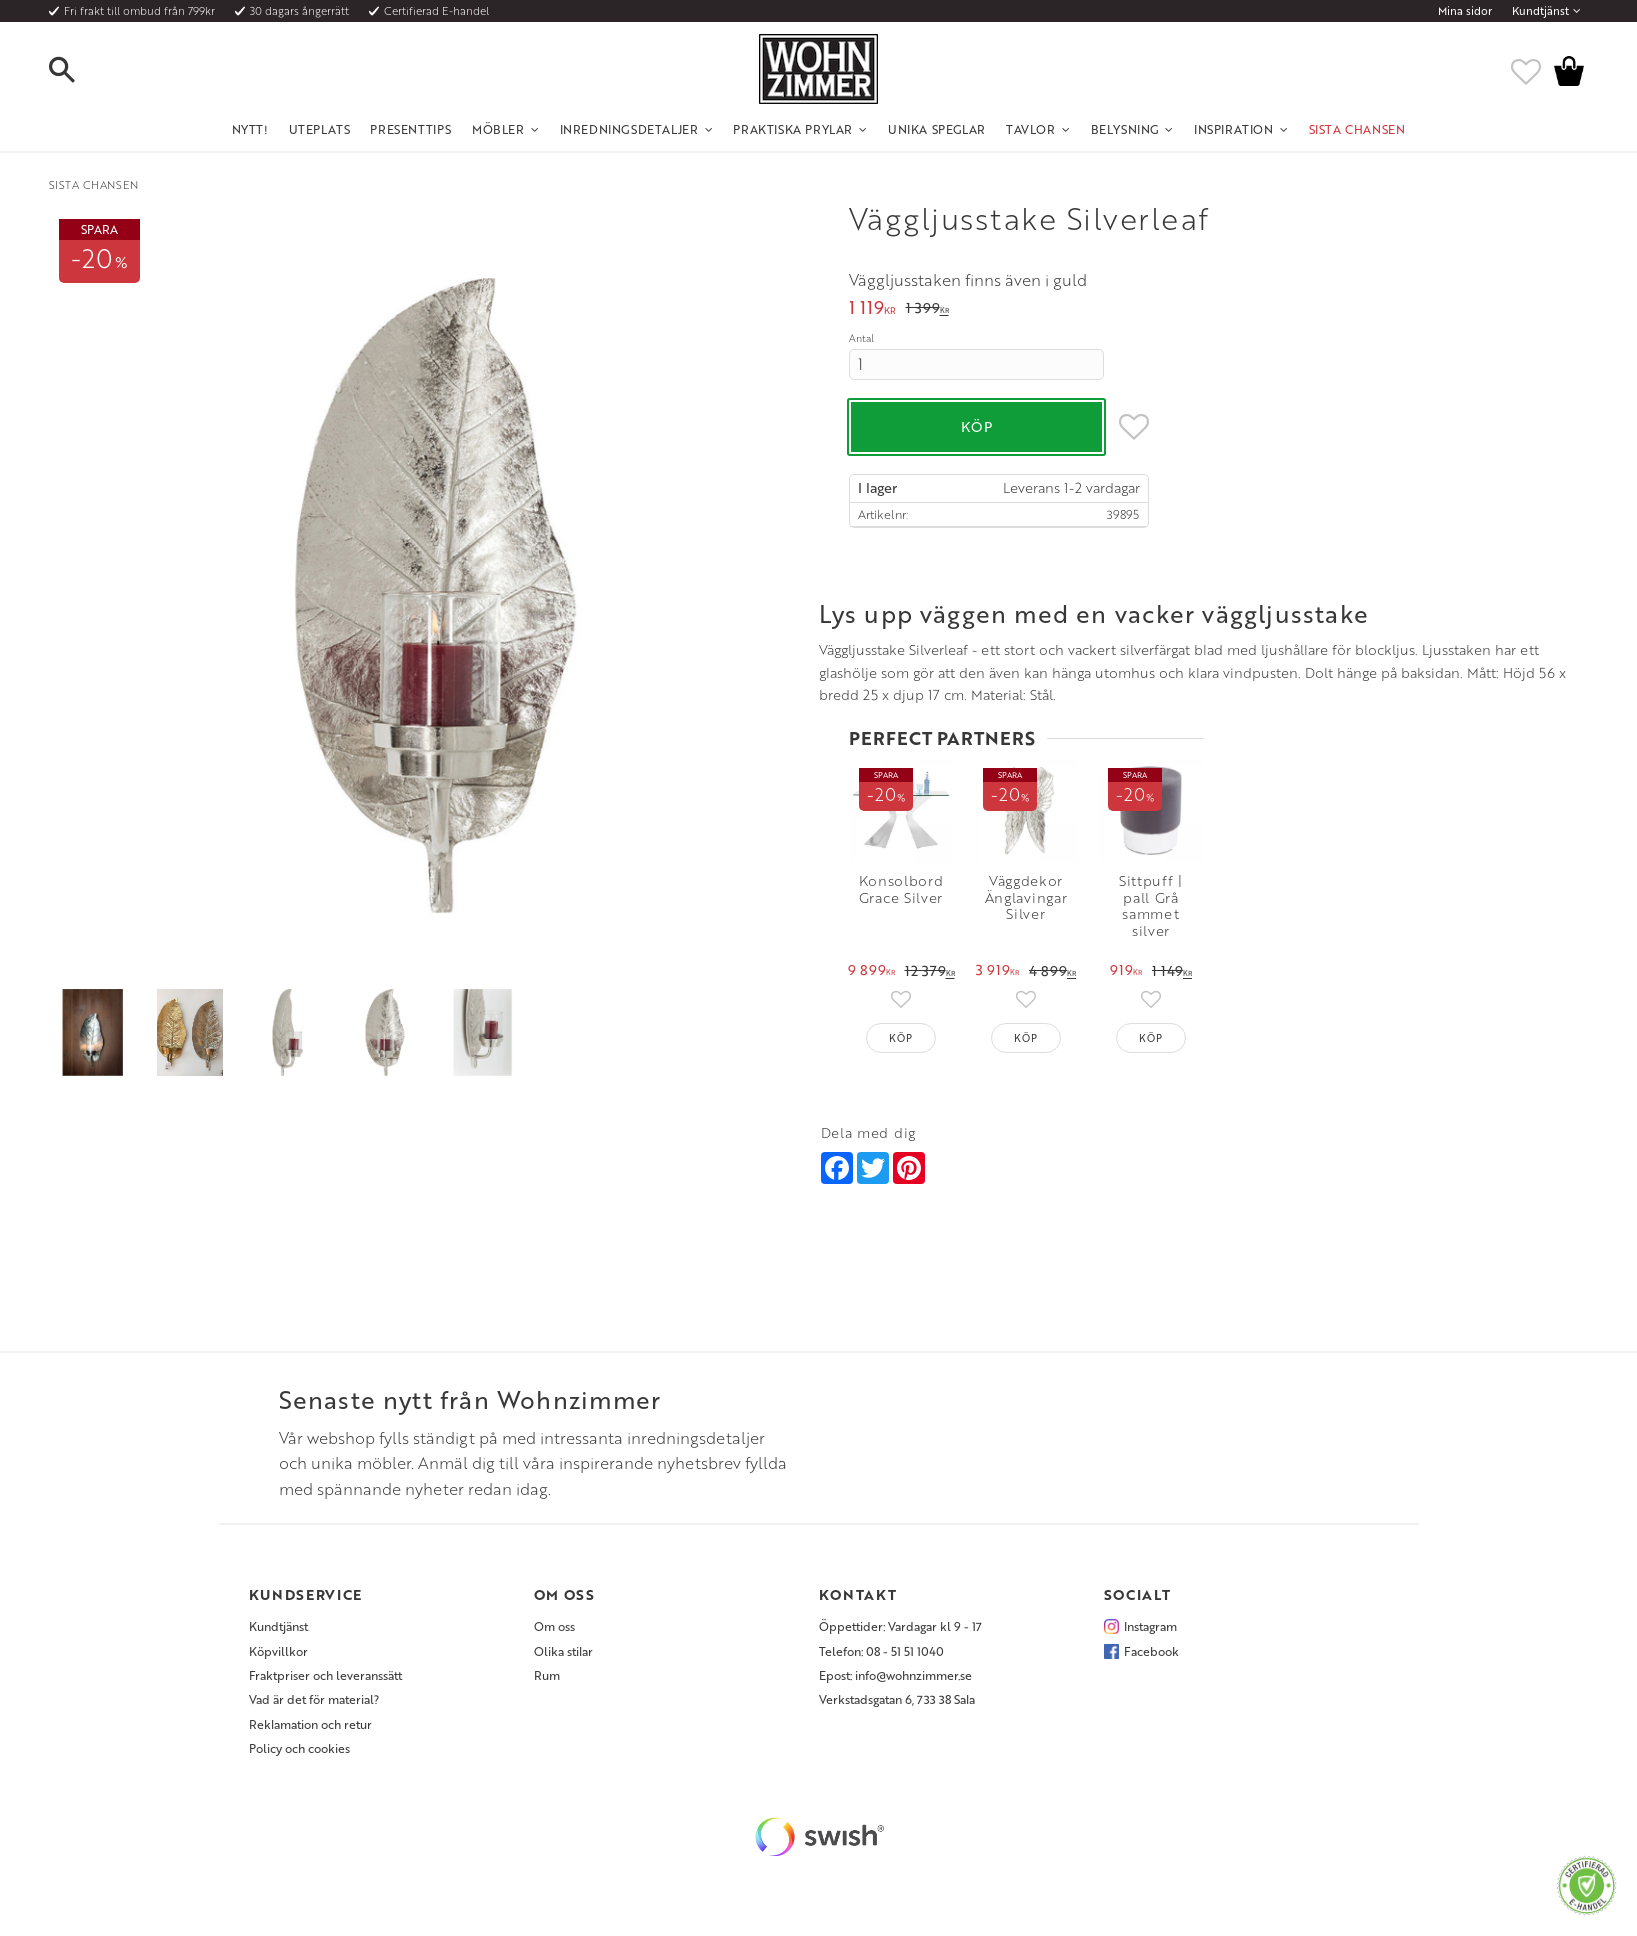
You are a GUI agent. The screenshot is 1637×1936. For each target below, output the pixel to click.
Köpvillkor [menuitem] (278, 1659)
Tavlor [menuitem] (1031, 129)
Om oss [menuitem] (554, 1635)
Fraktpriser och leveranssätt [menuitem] (325, 1683)
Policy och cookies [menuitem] (299, 1757)
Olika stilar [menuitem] (563, 1659)
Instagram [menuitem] (1150, 1635)
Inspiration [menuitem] (1234, 129)
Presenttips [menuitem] (411, 129)
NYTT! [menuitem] (250, 129)
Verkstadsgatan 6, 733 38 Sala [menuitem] (897, 1708)
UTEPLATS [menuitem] (320, 129)
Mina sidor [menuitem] (1465, 11)
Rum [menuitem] (547, 1683)
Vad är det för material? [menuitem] (314, 1708)
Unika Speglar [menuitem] (937, 129)
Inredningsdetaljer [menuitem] (629, 129)
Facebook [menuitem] (1151, 1659)
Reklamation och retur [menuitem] (310, 1732)
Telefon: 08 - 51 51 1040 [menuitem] (881, 1659)
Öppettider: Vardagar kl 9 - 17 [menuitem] (900, 1635)
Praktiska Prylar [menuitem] (793, 129)
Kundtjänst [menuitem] (1540, 11)
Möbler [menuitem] (498, 129)
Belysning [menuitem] (1125, 129)
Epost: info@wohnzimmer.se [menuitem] (895, 1683)
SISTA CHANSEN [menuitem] (1357, 129)
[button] (79, 71)
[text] (872, 309)
